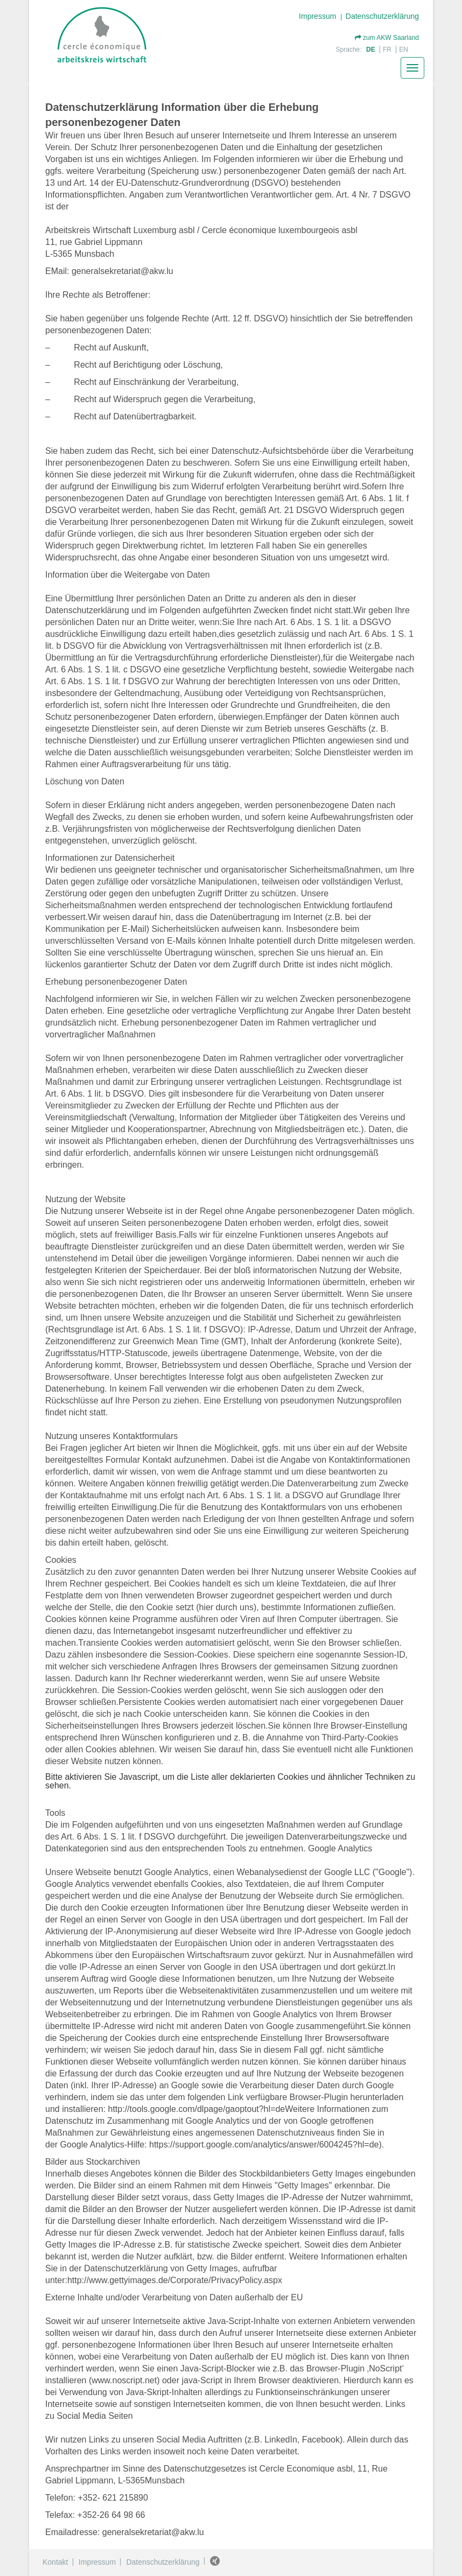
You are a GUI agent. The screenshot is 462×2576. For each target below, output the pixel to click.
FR (388, 49)
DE (371, 49)
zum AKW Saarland (387, 37)
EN (403, 49)
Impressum (317, 16)
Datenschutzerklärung (382, 16)
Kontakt (55, 2562)
